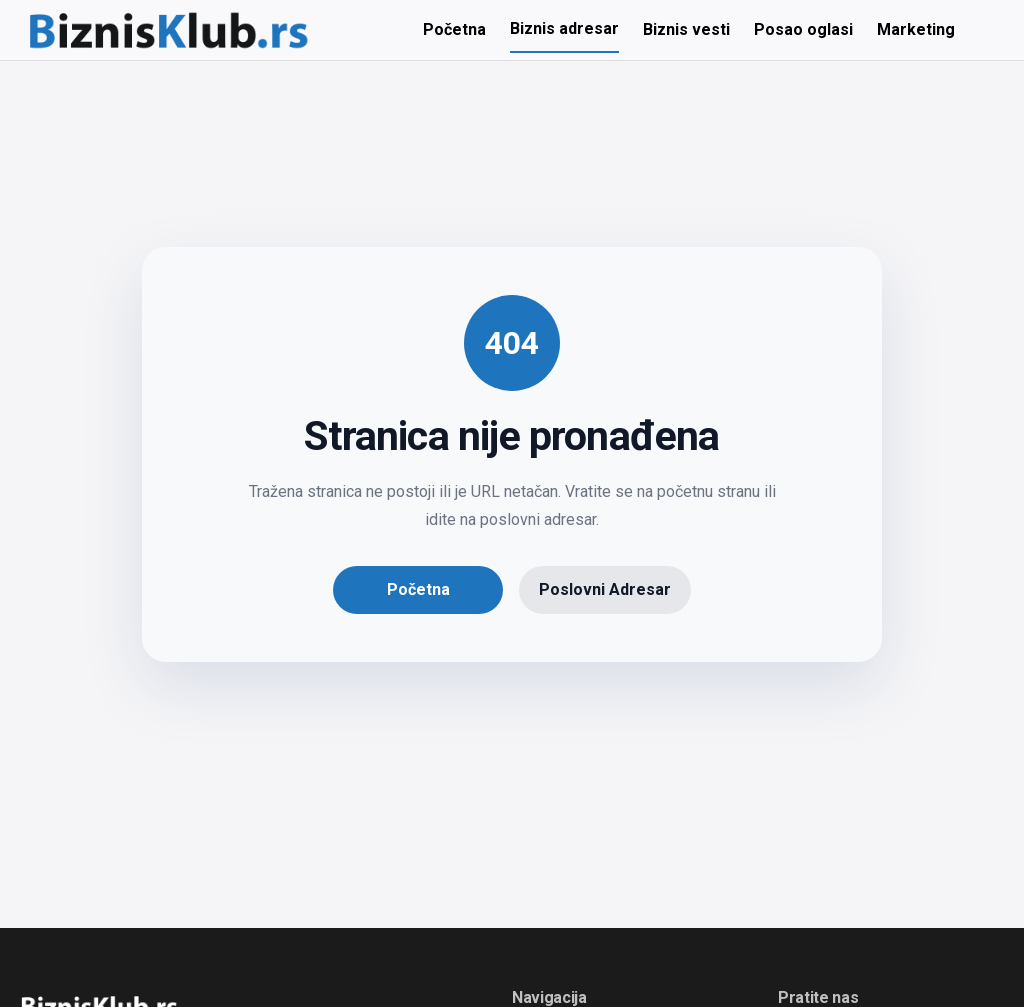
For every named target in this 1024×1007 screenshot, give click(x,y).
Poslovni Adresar (605, 589)
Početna (454, 29)
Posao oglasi (803, 29)
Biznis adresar (564, 28)
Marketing (916, 29)
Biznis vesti (686, 29)
